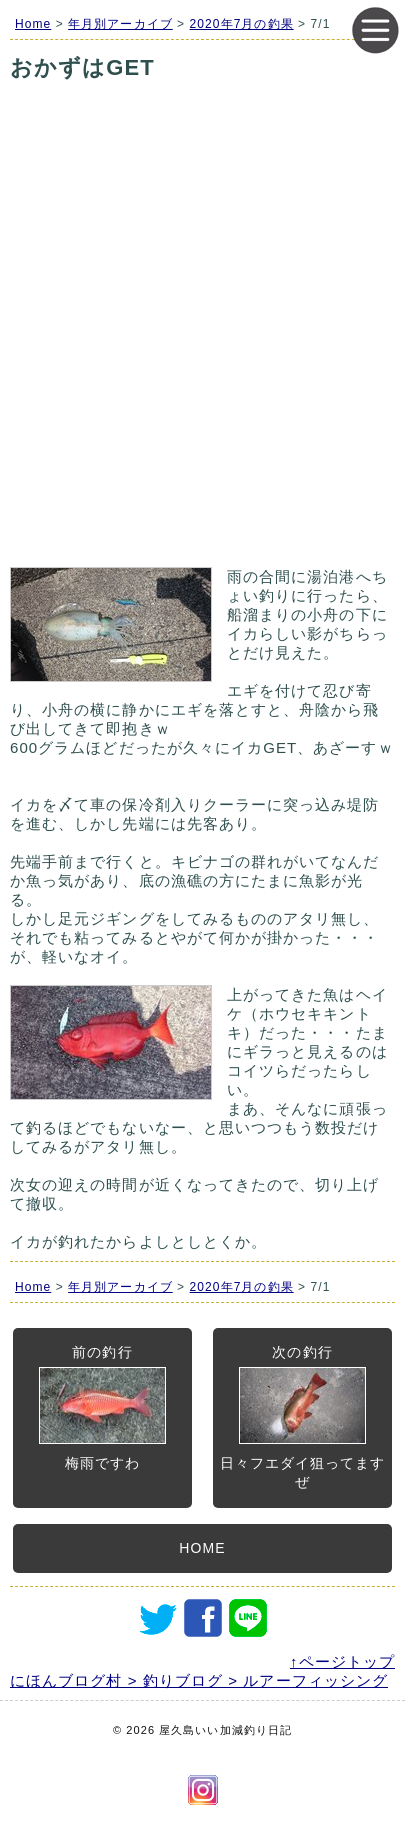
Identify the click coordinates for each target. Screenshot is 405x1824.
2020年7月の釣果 (242, 24)
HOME (202, 1548)
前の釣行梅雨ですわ (102, 1407)
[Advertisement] (202, 349)
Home (33, 24)
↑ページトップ (342, 1661)
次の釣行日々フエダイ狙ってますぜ (303, 1417)
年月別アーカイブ (120, 24)
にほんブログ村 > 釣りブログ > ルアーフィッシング (199, 1680)
